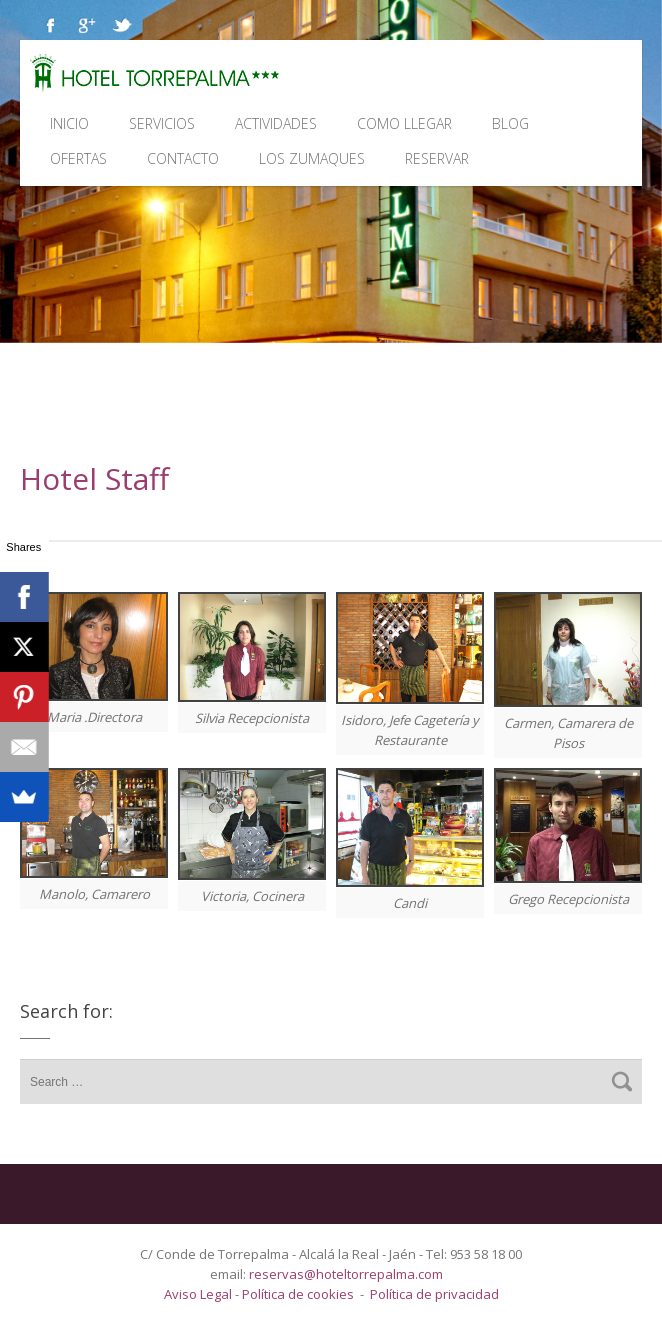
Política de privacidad (434, 1294)
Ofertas (78, 158)
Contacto (183, 158)
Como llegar (404, 123)
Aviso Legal (199, 1294)
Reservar (437, 158)
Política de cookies (298, 1294)
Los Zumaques (312, 158)
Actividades (276, 123)
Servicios (162, 123)
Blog (510, 123)
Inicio (69, 123)
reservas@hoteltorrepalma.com (347, 1274)
